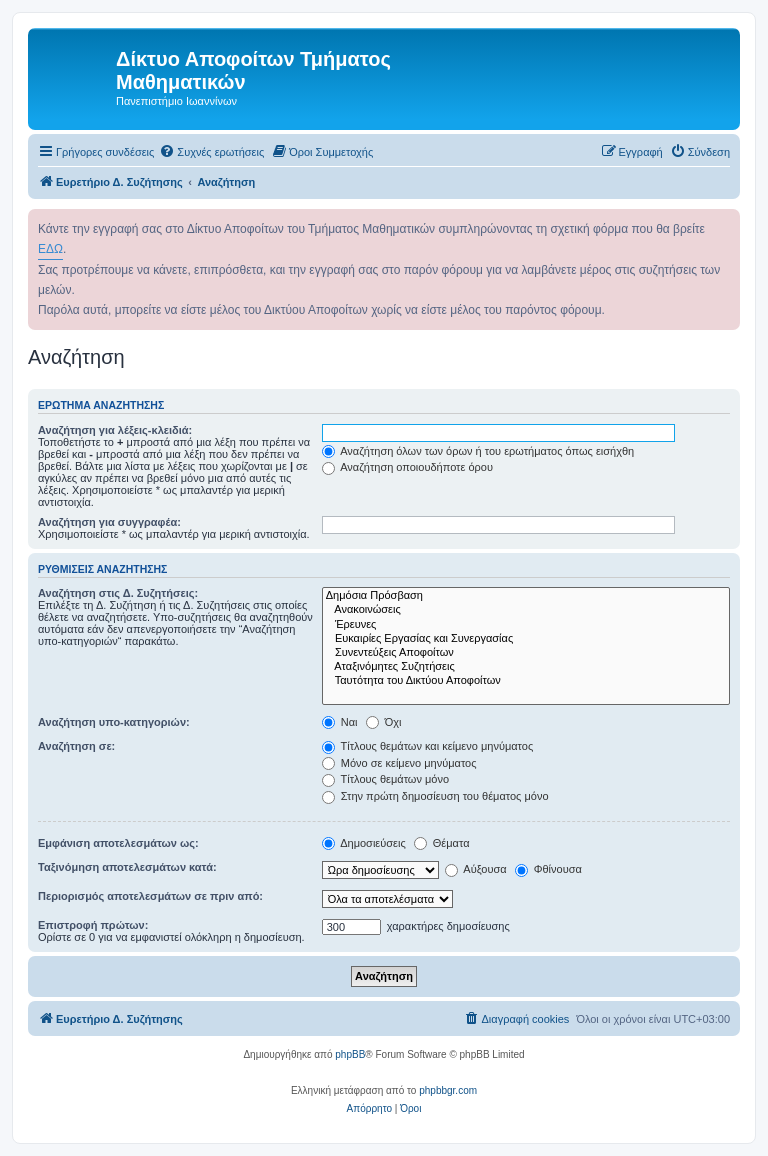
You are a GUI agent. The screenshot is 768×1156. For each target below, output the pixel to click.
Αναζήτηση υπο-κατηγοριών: (114, 722)
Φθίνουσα (548, 869)
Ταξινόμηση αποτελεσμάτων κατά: (127, 867)
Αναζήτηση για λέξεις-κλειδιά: (115, 430)
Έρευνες (526, 625)
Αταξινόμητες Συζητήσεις (526, 667)
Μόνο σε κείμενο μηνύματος (399, 763)
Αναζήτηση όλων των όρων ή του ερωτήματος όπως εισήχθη (478, 451)
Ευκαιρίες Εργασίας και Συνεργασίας (526, 639)
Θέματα (442, 843)
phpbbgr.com (448, 1090)
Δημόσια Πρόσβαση (526, 596)
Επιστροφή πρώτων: (93, 925)
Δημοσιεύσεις (364, 843)
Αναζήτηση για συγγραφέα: (109, 522)
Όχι (384, 722)
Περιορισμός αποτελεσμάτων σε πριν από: (150, 896)
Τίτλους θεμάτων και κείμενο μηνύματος (428, 746)
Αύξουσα (476, 869)
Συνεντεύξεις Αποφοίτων (526, 653)
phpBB (350, 1054)
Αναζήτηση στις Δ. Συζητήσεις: (118, 593)
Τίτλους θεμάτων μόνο (385, 779)
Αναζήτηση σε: (76, 746)
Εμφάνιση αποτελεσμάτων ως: (118, 843)
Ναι (340, 722)
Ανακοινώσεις (526, 610)
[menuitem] (211, 152)
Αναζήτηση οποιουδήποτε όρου (407, 467)
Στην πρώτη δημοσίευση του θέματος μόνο (435, 796)
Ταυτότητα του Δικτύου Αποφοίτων (526, 681)
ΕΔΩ (50, 249)
